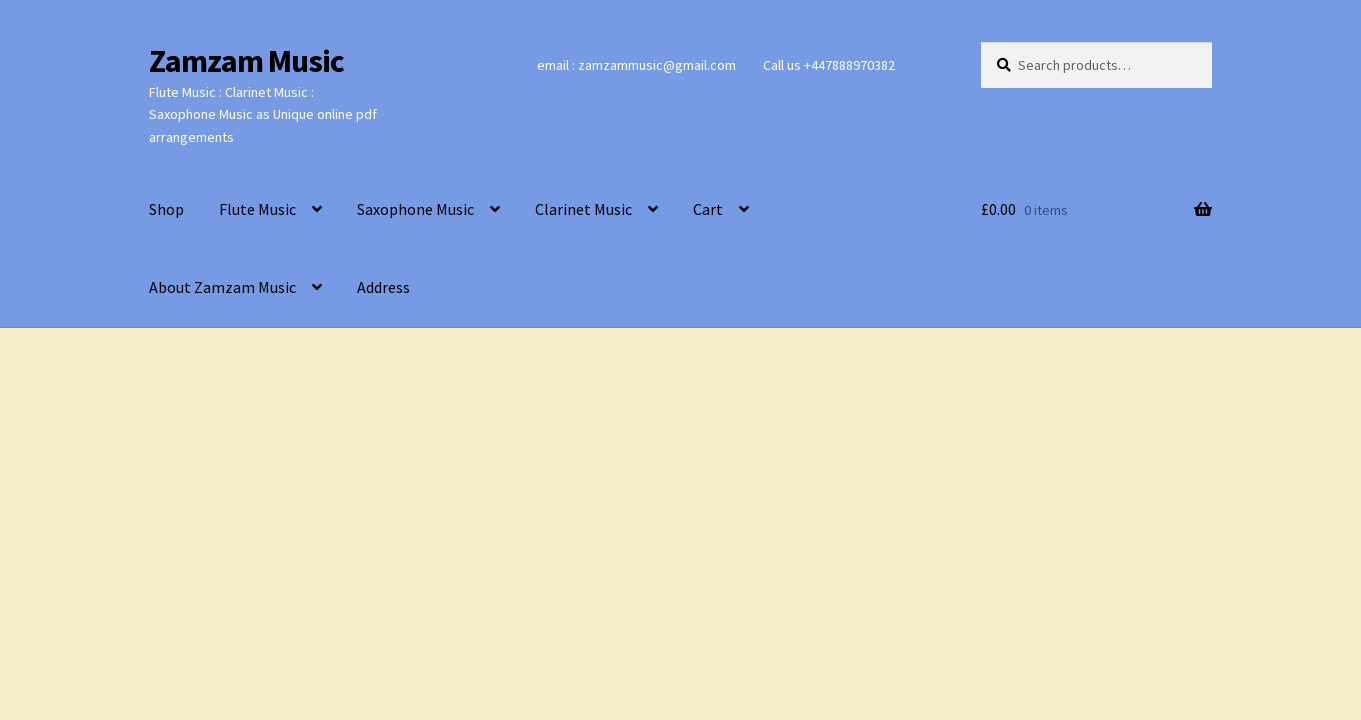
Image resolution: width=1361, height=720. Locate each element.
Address (383, 287)
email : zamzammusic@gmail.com (636, 65)
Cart (708, 209)
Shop (166, 209)
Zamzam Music (246, 61)
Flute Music (257, 209)
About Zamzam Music (222, 287)
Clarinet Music (583, 209)
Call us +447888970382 (829, 65)
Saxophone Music (415, 209)
